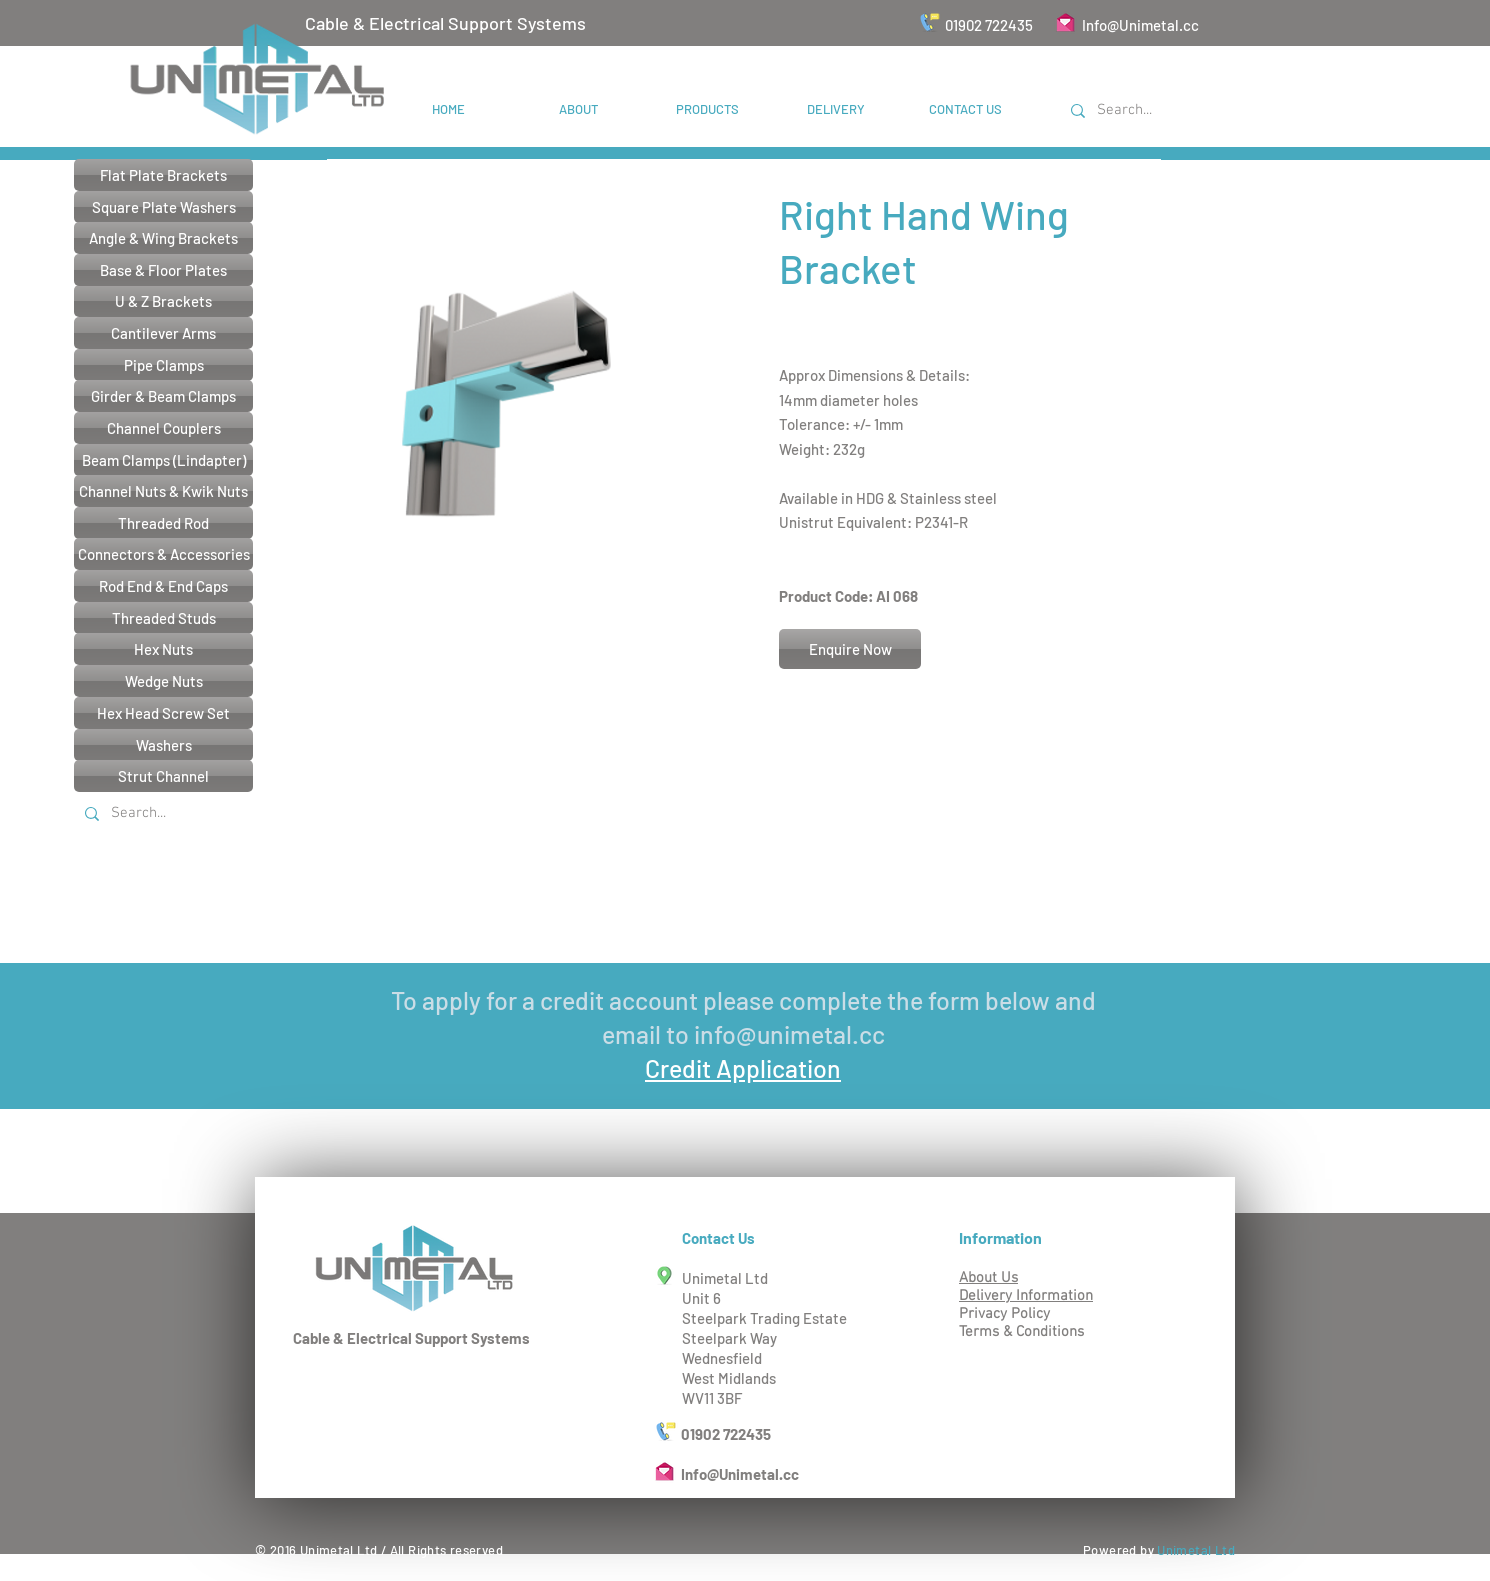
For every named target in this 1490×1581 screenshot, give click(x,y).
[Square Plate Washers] (163, 207)
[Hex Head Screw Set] (163, 713)
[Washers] (163, 745)
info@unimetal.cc (789, 1034)
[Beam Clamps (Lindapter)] (163, 460)
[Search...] (1159, 110)
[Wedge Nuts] (163, 681)
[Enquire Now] (850, 649)
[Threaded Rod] (163, 523)
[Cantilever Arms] (163, 333)
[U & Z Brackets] (163, 301)
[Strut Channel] (163, 776)
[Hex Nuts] (163, 649)
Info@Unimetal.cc (1140, 25)
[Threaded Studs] (163, 618)
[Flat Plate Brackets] (163, 175)
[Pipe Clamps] (163, 365)
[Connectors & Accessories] (163, 554)
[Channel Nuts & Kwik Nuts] (163, 491)
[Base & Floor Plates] (163, 270)
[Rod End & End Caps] (163, 586)
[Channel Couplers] (163, 428)
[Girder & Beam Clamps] (163, 396)
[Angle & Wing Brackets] (163, 238)
